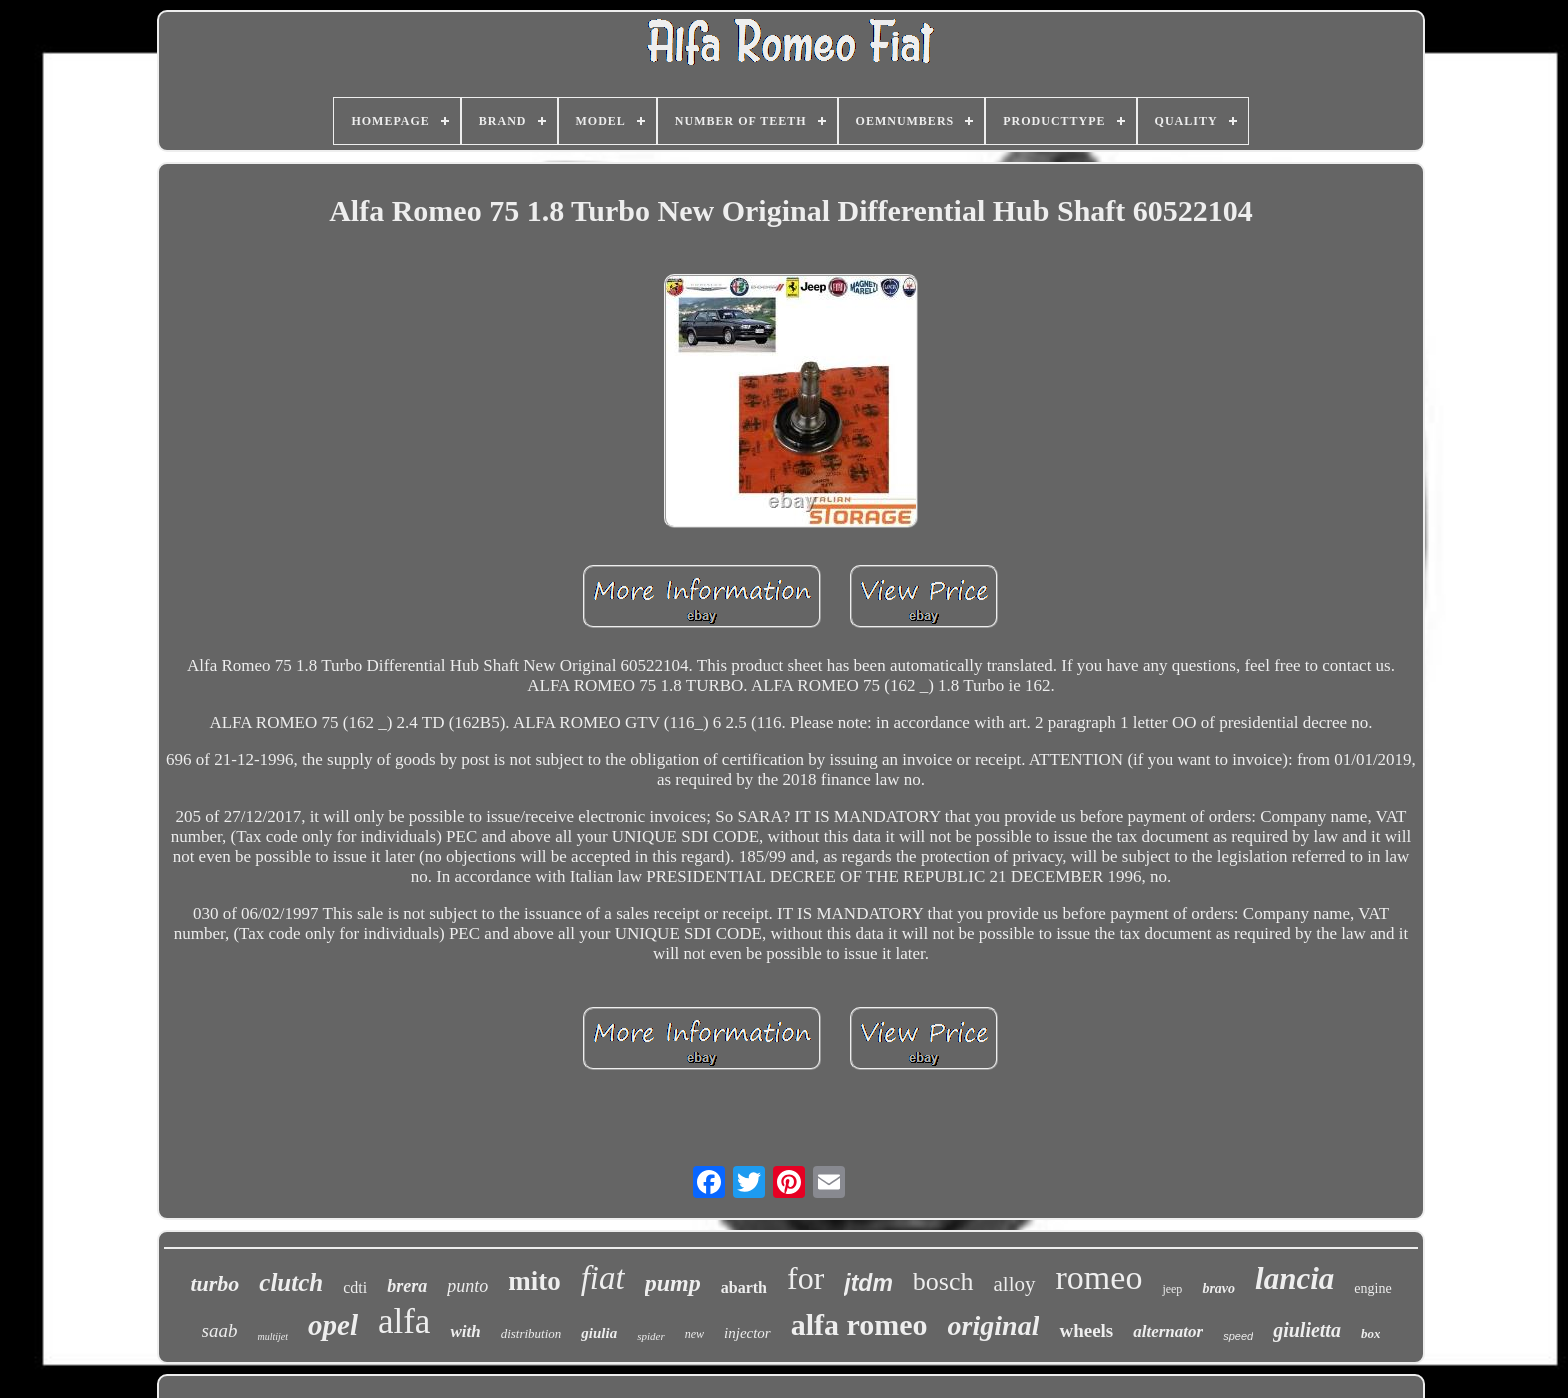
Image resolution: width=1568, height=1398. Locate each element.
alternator (1168, 1331)
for (805, 1278)
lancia (1294, 1278)
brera (407, 1286)
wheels (1086, 1330)
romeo (1099, 1277)
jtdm (868, 1283)
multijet (272, 1336)
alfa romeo (859, 1324)
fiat (603, 1278)
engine (1372, 1288)
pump (673, 1283)
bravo (1218, 1288)
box (1371, 1333)
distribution (531, 1333)
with (465, 1331)
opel (333, 1325)
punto (467, 1286)
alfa (404, 1321)
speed (1238, 1336)
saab (220, 1330)
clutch (291, 1282)
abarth (744, 1287)
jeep (1172, 1289)
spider (651, 1336)
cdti (355, 1287)
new (694, 1334)
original (994, 1325)
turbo (214, 1283)
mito (534, 1281)
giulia (599, 1333)
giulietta (1307, 1330)
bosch (943, 1281)
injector (747, 1333)
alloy (1015, 1284)
